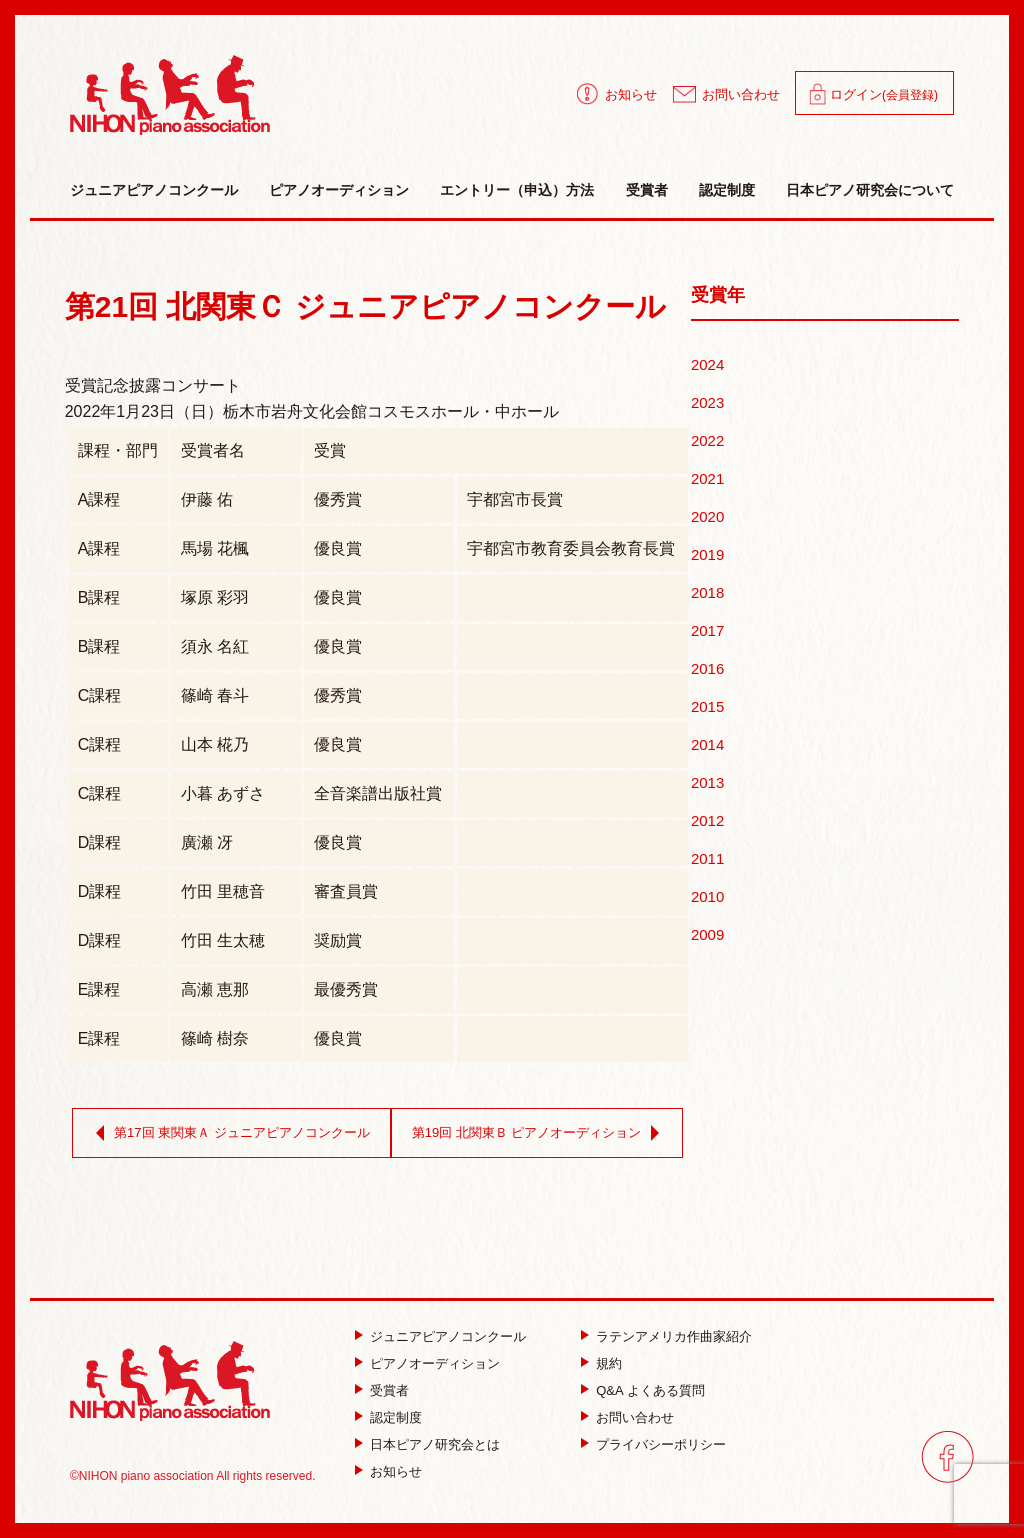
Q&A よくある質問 (650, 1390)
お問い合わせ (741, 94)
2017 (707, 630)
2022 (707, 440)
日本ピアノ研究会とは (435, 1444)
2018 (707, 592)
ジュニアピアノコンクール (154, 190)
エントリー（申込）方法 (517, 190)
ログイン (884, 94)
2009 (707, 934)
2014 (707, 744)
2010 (707, 896)
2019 (707, 554)
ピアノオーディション (339, 190)
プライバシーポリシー (661, 1444)
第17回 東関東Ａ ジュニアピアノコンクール (229, 1133)
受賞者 (647, 190)
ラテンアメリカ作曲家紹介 (674, 1336)
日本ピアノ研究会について (870, 190)
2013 (707, 782)
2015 (707, 706)
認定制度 (727, 190)
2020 (707, 516)
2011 (707, 858)
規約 (609, 1363)
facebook (947, 1456)
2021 (707, 478)
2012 (707, 820)
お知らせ (631, 94)
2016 (707, 668)
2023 (707, 402)
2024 (707, 364)
